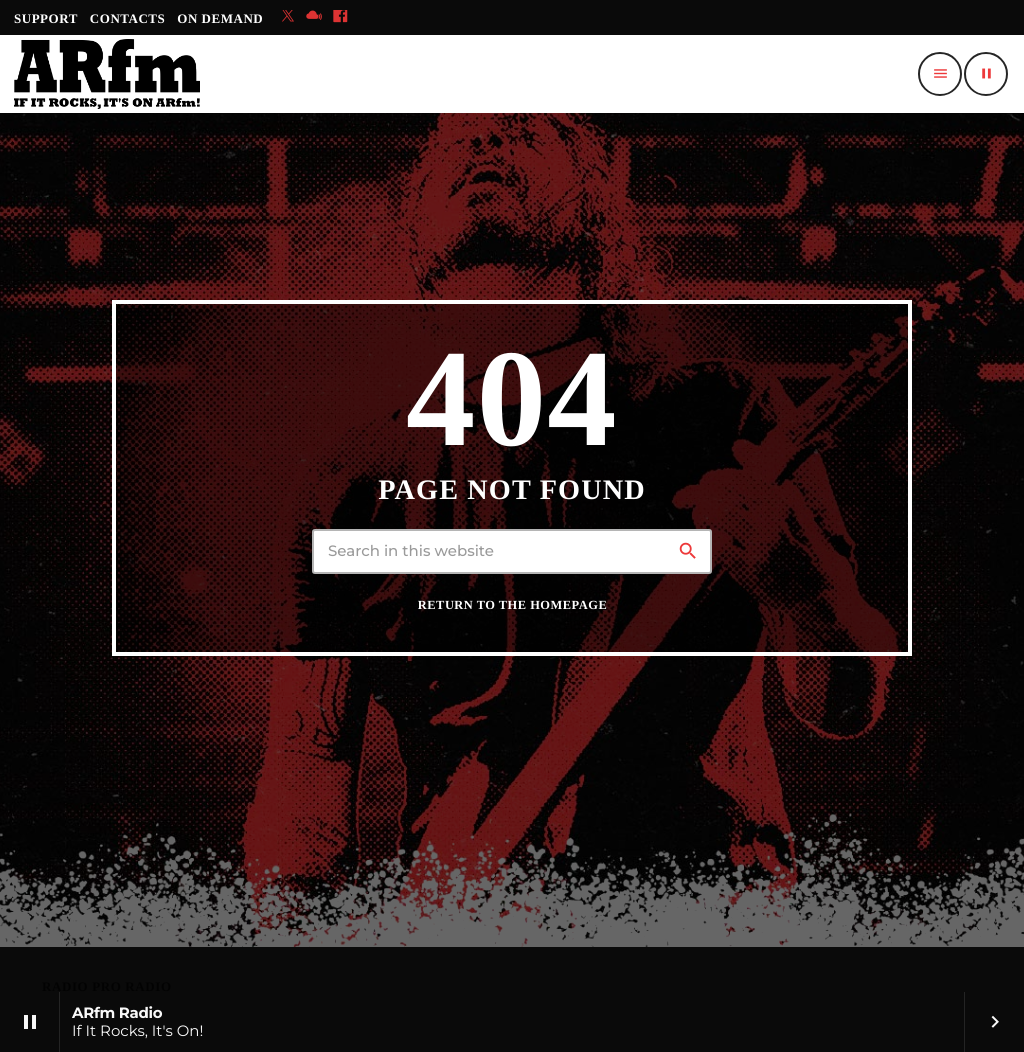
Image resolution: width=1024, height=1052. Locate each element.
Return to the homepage (512, 605)
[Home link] (107, 74)
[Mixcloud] (314, 17)
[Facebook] (340, 17)
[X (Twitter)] (288, 17)
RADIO (67, 986)
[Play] (986, 74)
